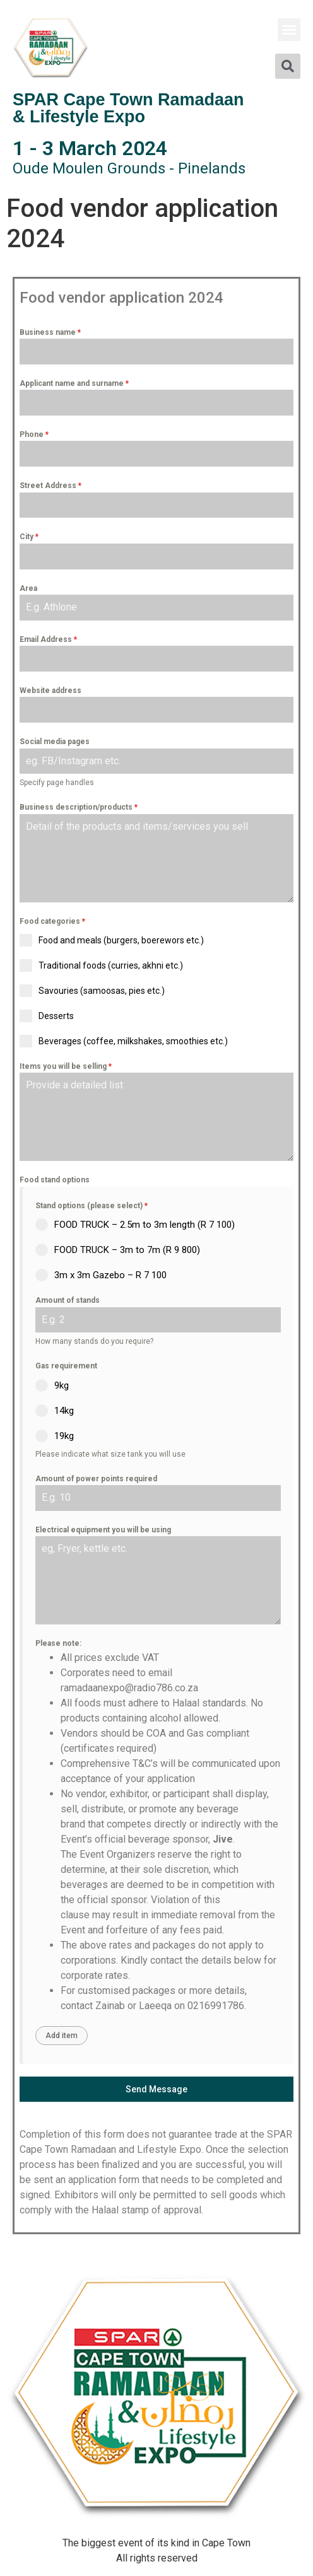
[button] (289, 29)
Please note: (58, 1643)
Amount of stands (67, 1300)
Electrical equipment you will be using (103, 1529)
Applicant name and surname (74, 383)
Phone (34, 434)
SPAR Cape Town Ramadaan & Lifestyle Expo (128, 108)
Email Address (48, 639)
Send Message (156, 2089)
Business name (50, 332)
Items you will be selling (66, 1066)
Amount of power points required (96, 1478)
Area (28, 588)
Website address (50, 690)
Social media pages (55, 741)
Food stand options (55, 1179)
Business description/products (79, 807)
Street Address (50, 485)
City (29, 536)
